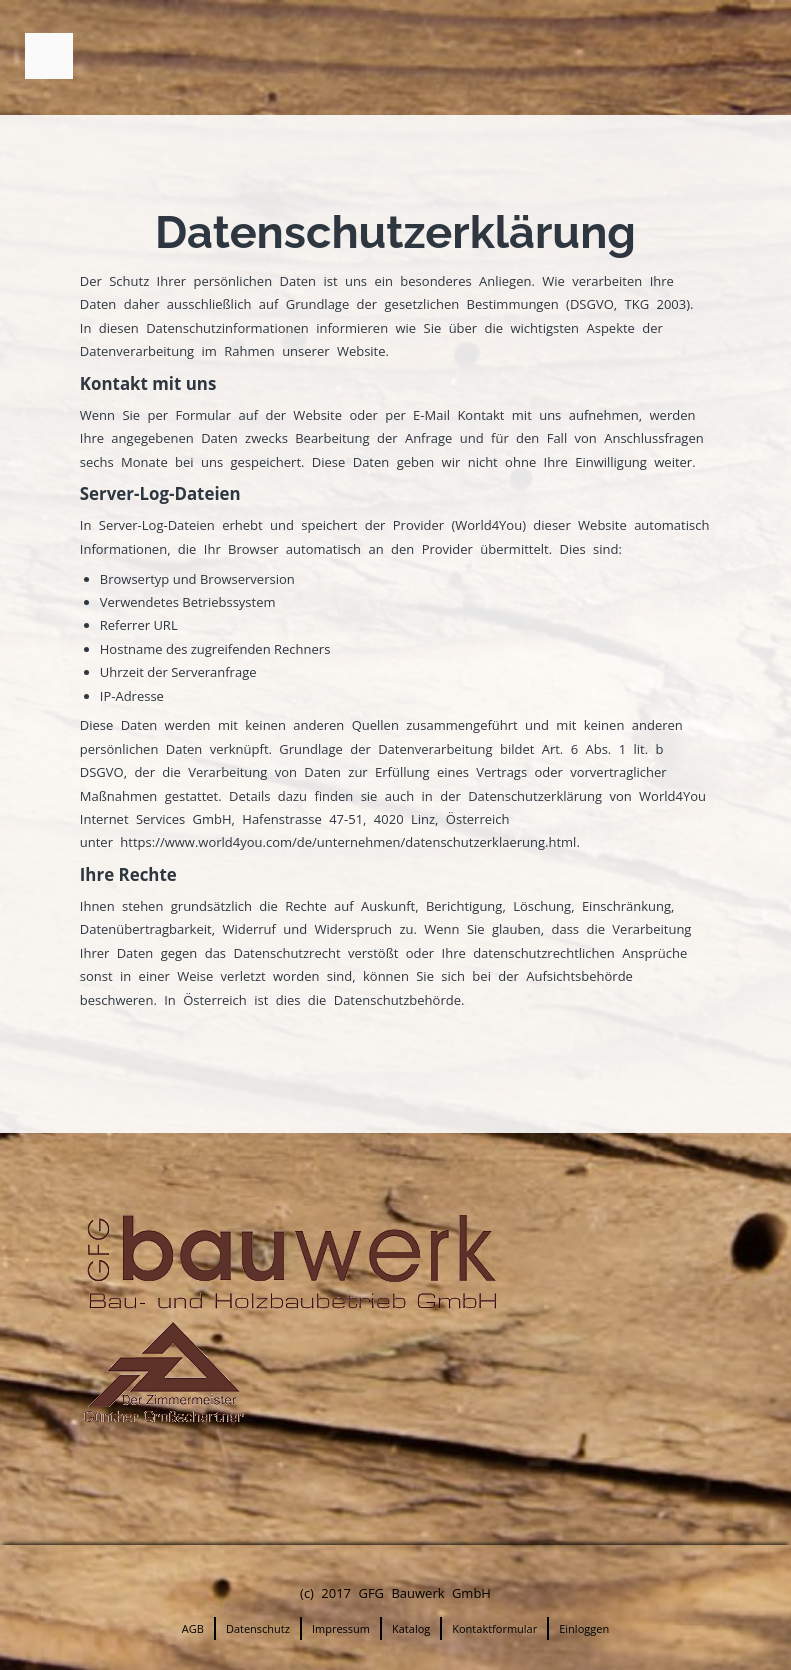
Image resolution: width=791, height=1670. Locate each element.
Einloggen (584, 1628)
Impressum (341, 1628)
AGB (193, 1628)
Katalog (411, 1628)
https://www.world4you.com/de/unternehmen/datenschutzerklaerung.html (348, 842)
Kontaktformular (494, 1628)
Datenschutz (258, 1628)
